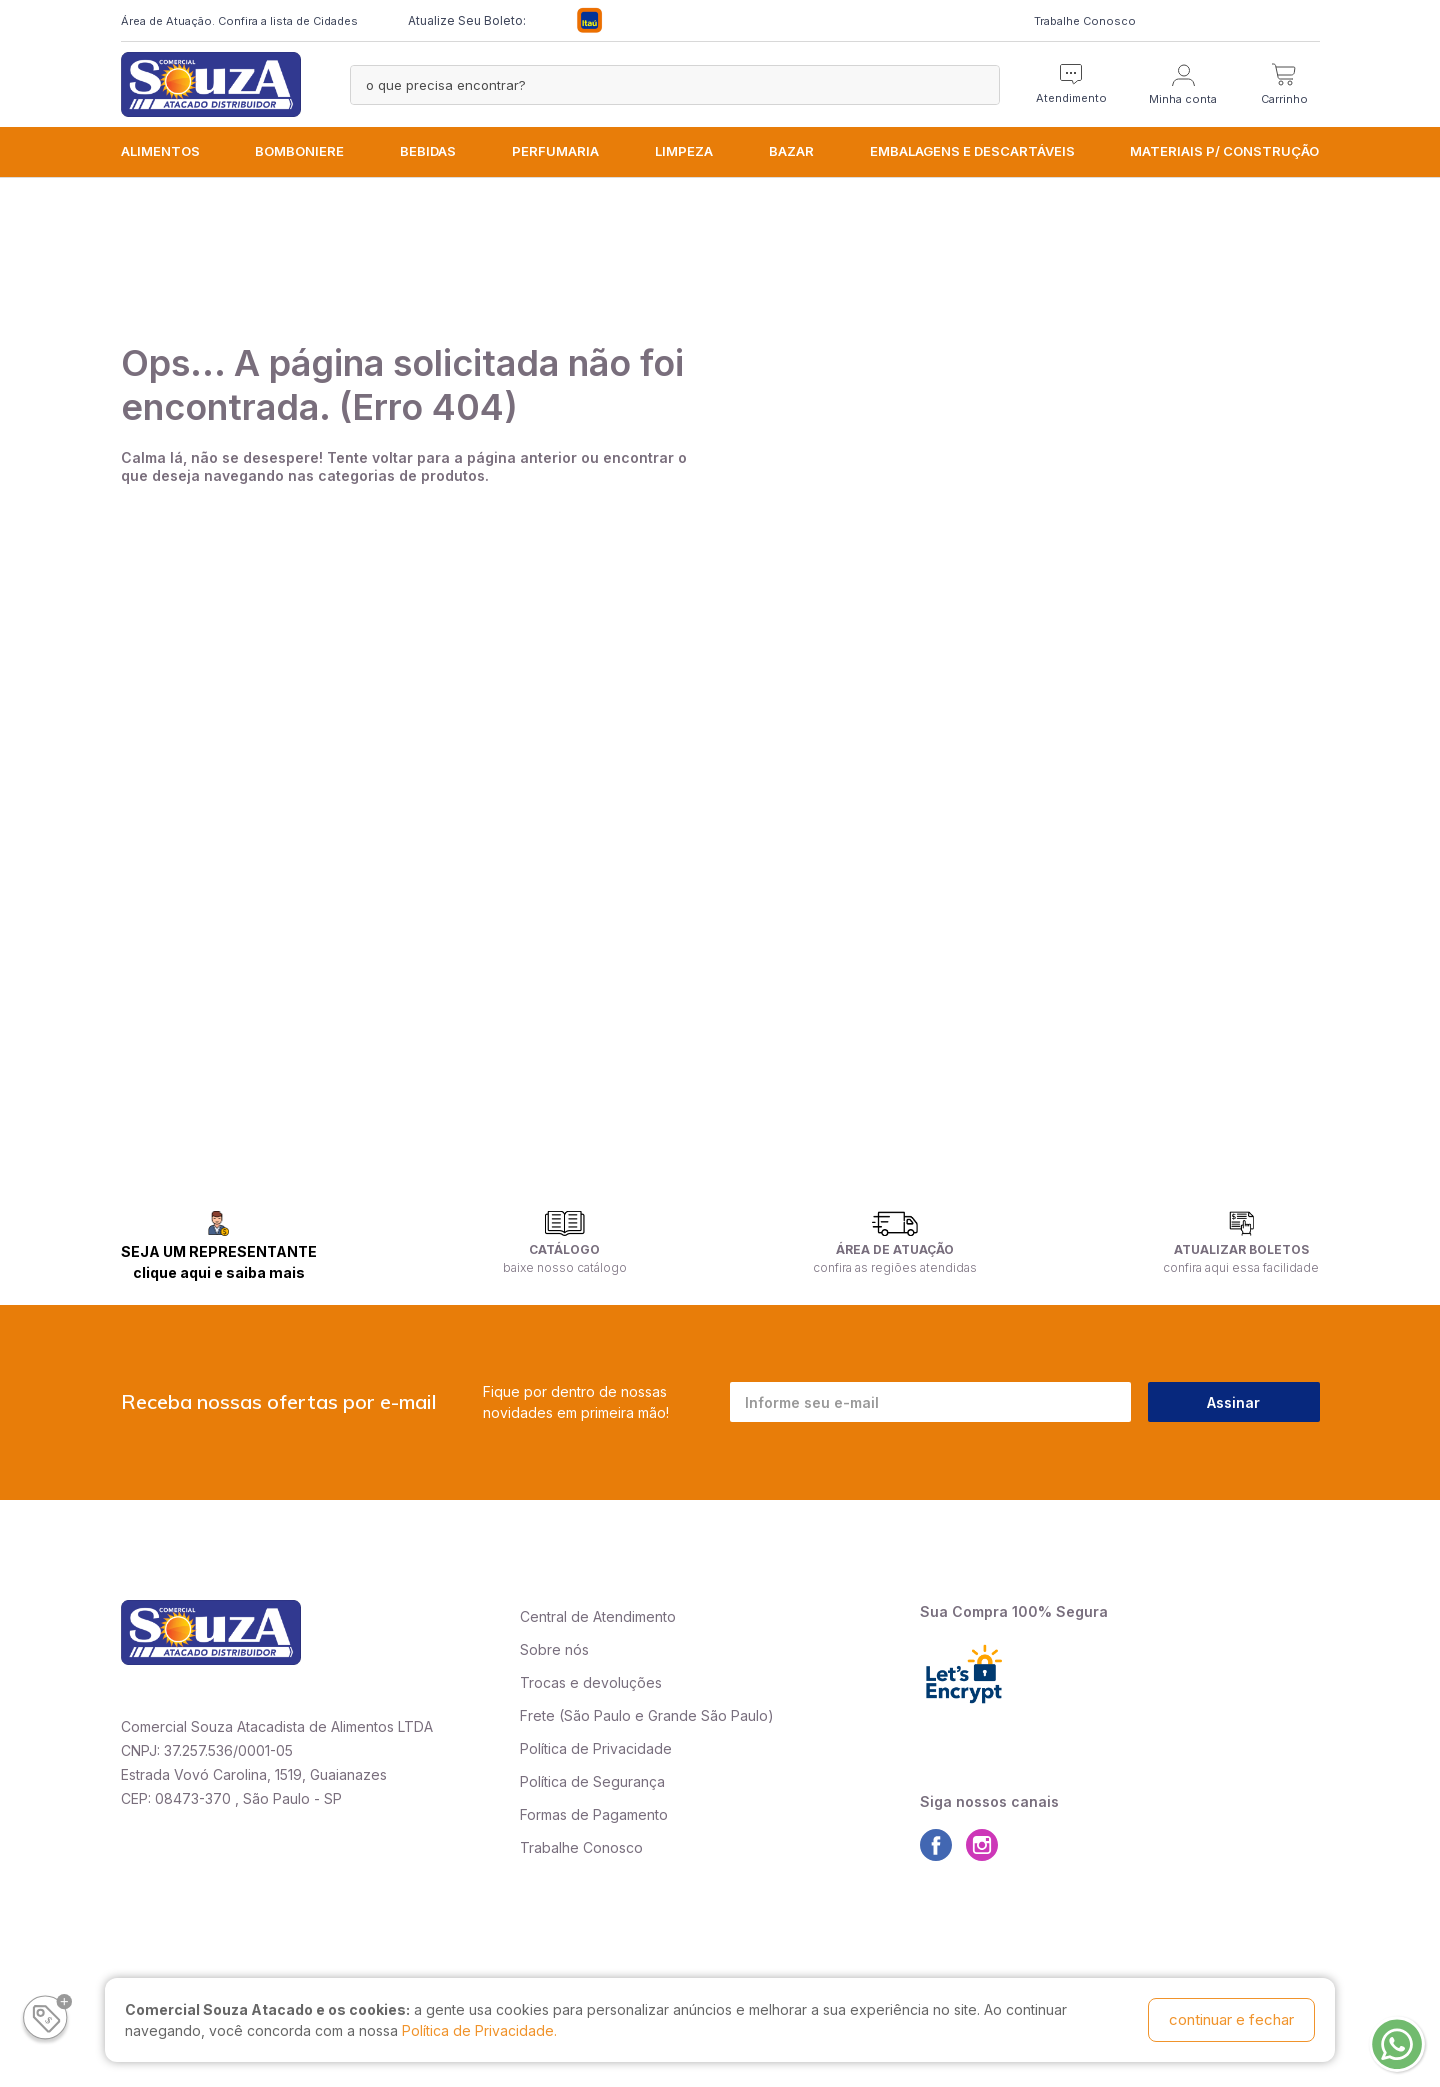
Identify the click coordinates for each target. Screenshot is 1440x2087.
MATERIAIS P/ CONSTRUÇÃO (1224, 151)
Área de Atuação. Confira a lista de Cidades (239, 21)
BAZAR (791, 151)
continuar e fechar (1231, 2019)
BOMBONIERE (299, 151)
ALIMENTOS (160, 151)
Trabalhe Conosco (1085, 21)
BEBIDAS (428, 151)
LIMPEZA (684, 151)
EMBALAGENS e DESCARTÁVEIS (972, 151)
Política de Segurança (592, 1781)
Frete (537, 1715)
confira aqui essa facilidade (1241, 1267)
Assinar (1233, 1402)
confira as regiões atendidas (895, 1267)
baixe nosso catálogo (565, 1267)
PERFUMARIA (555, 151)
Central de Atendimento (598, 1616)
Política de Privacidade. (479, 2030)
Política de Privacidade (596, 1748)
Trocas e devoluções (591, 1682)
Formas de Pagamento (594, 1814)
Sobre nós (554, 1649)
